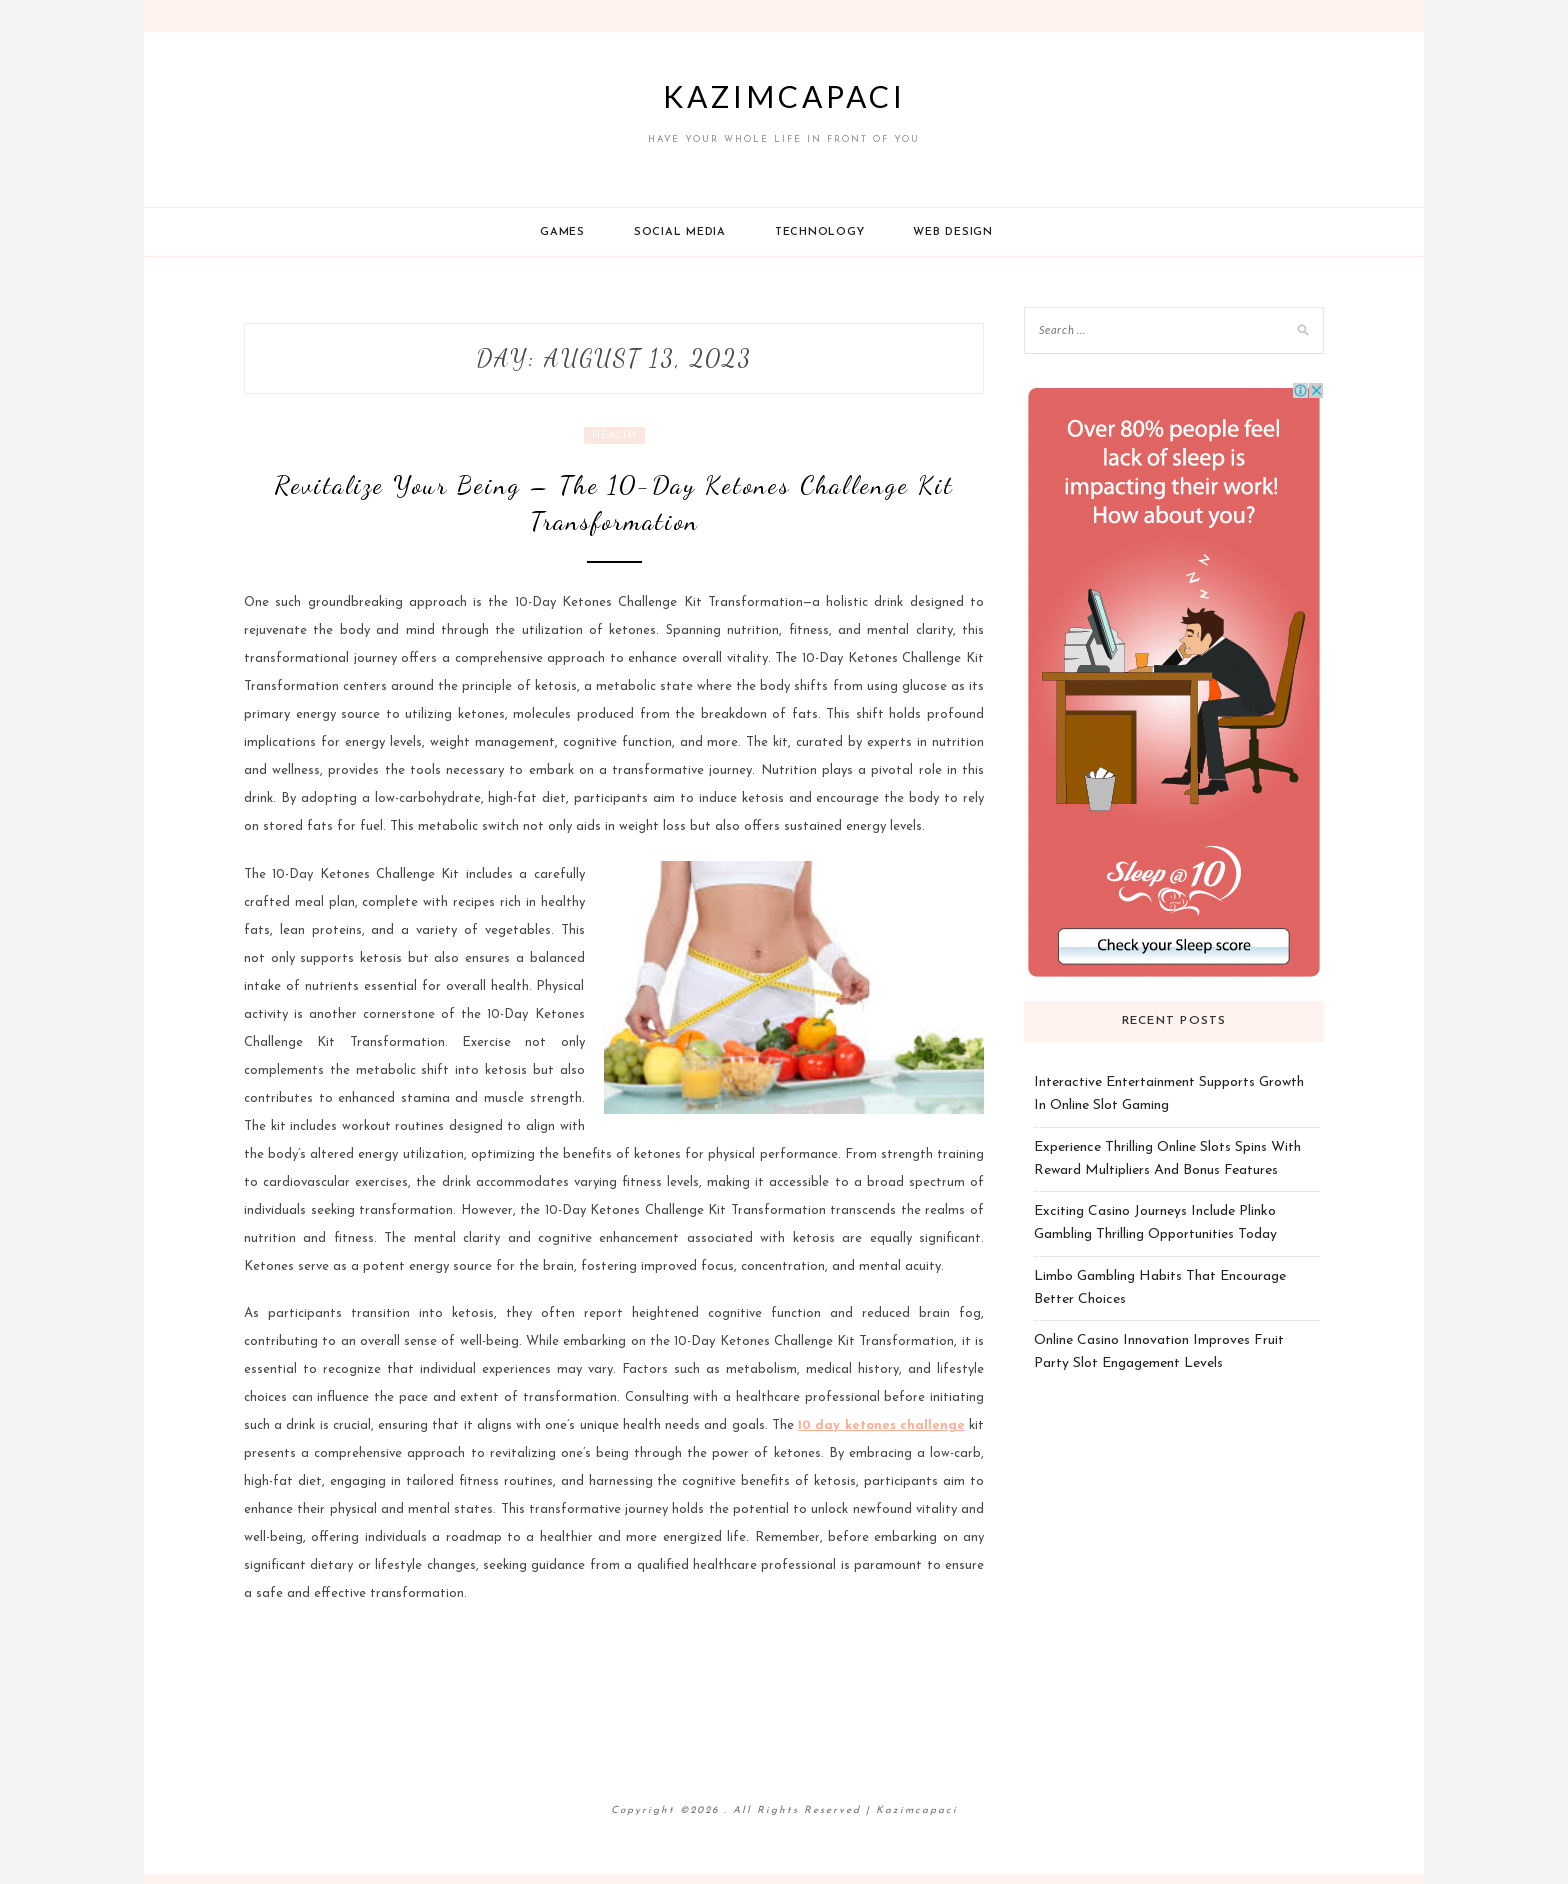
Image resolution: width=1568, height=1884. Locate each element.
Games (562, 232)
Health (614, 435)
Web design (953, 232)
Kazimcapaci (784, 96)
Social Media (680, 232)
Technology (820, 232)
